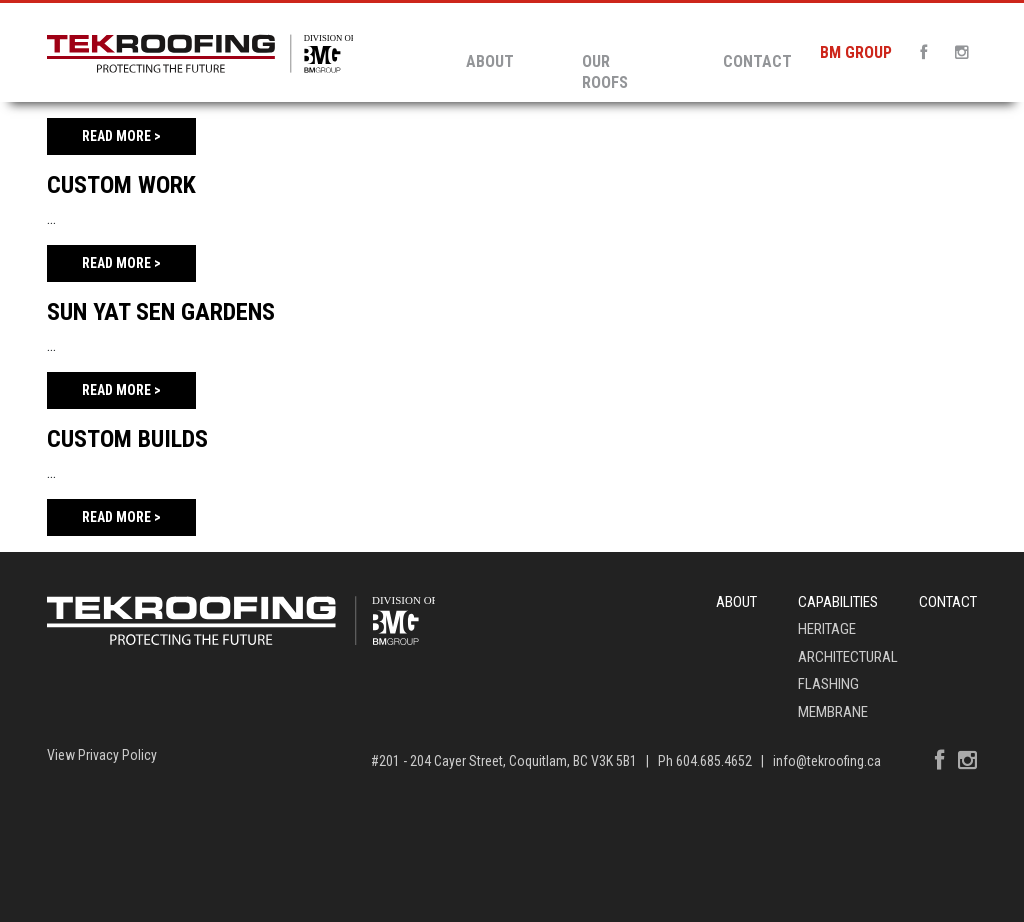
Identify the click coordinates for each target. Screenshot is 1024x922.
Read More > (121, 136)
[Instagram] (956, 52)
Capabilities (838, 602)
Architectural (848, 657)
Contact (757, 61)
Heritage (827, 629)
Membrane (833, 712)
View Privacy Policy (102, 755)
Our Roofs (605, 72)
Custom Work (121, 185)
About (490, 61)
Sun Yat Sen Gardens (161, 312)
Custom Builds (127, 439)
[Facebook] (917, 52)
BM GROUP (856, 52)
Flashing (828, 684)
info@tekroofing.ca (827, 761)
